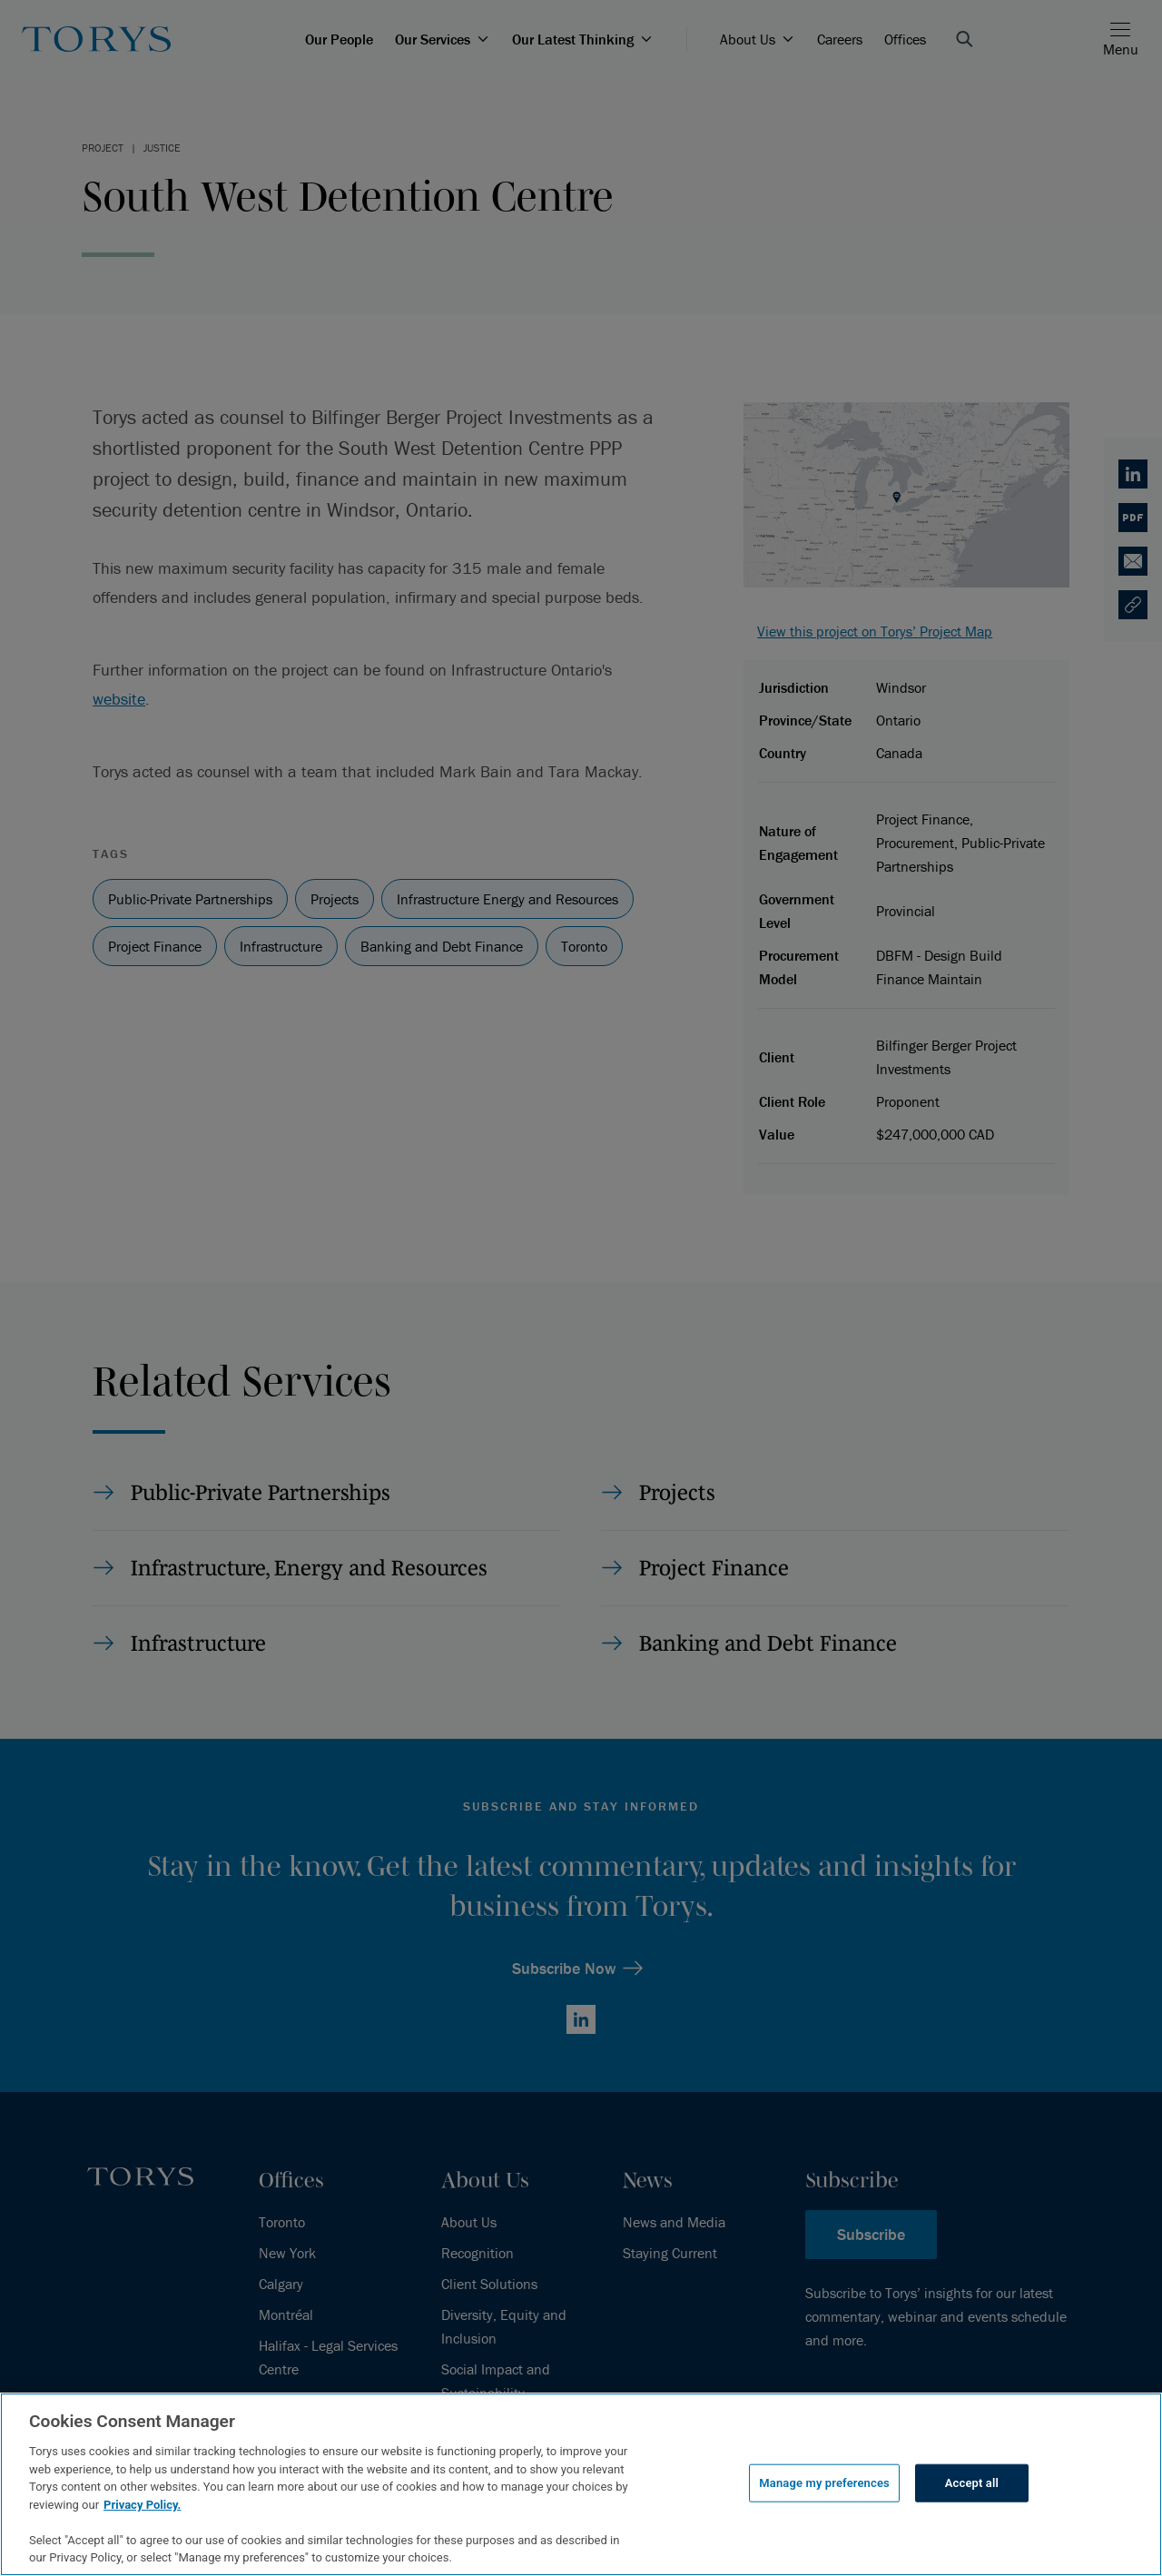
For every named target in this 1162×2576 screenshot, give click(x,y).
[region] (581, 2484)
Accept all (972, 2483)
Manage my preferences (824, 2483)
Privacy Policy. (142, 2505)
